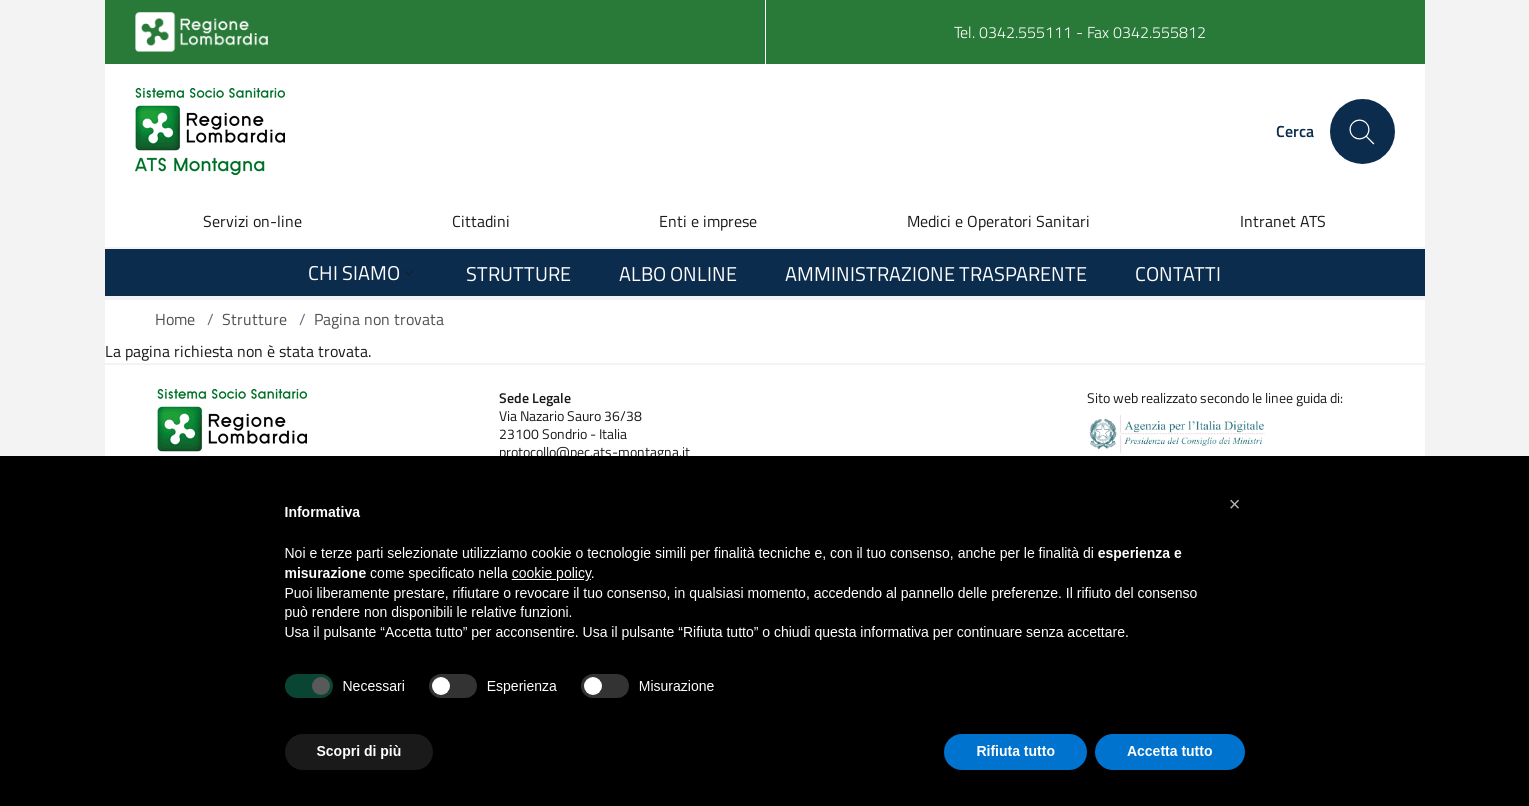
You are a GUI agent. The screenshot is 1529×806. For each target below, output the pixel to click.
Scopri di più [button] (359, 751)
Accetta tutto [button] (1170, 751)
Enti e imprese (708, 221)
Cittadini (481, 221)
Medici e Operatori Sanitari (998, 221)
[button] (1235, 504)
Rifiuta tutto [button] (1015, 751)
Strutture (254, 319)
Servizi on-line (252, 221)
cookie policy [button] (551, 573)
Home (175, 319)
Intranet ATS (1283, 221)
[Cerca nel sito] (1362, 131)
